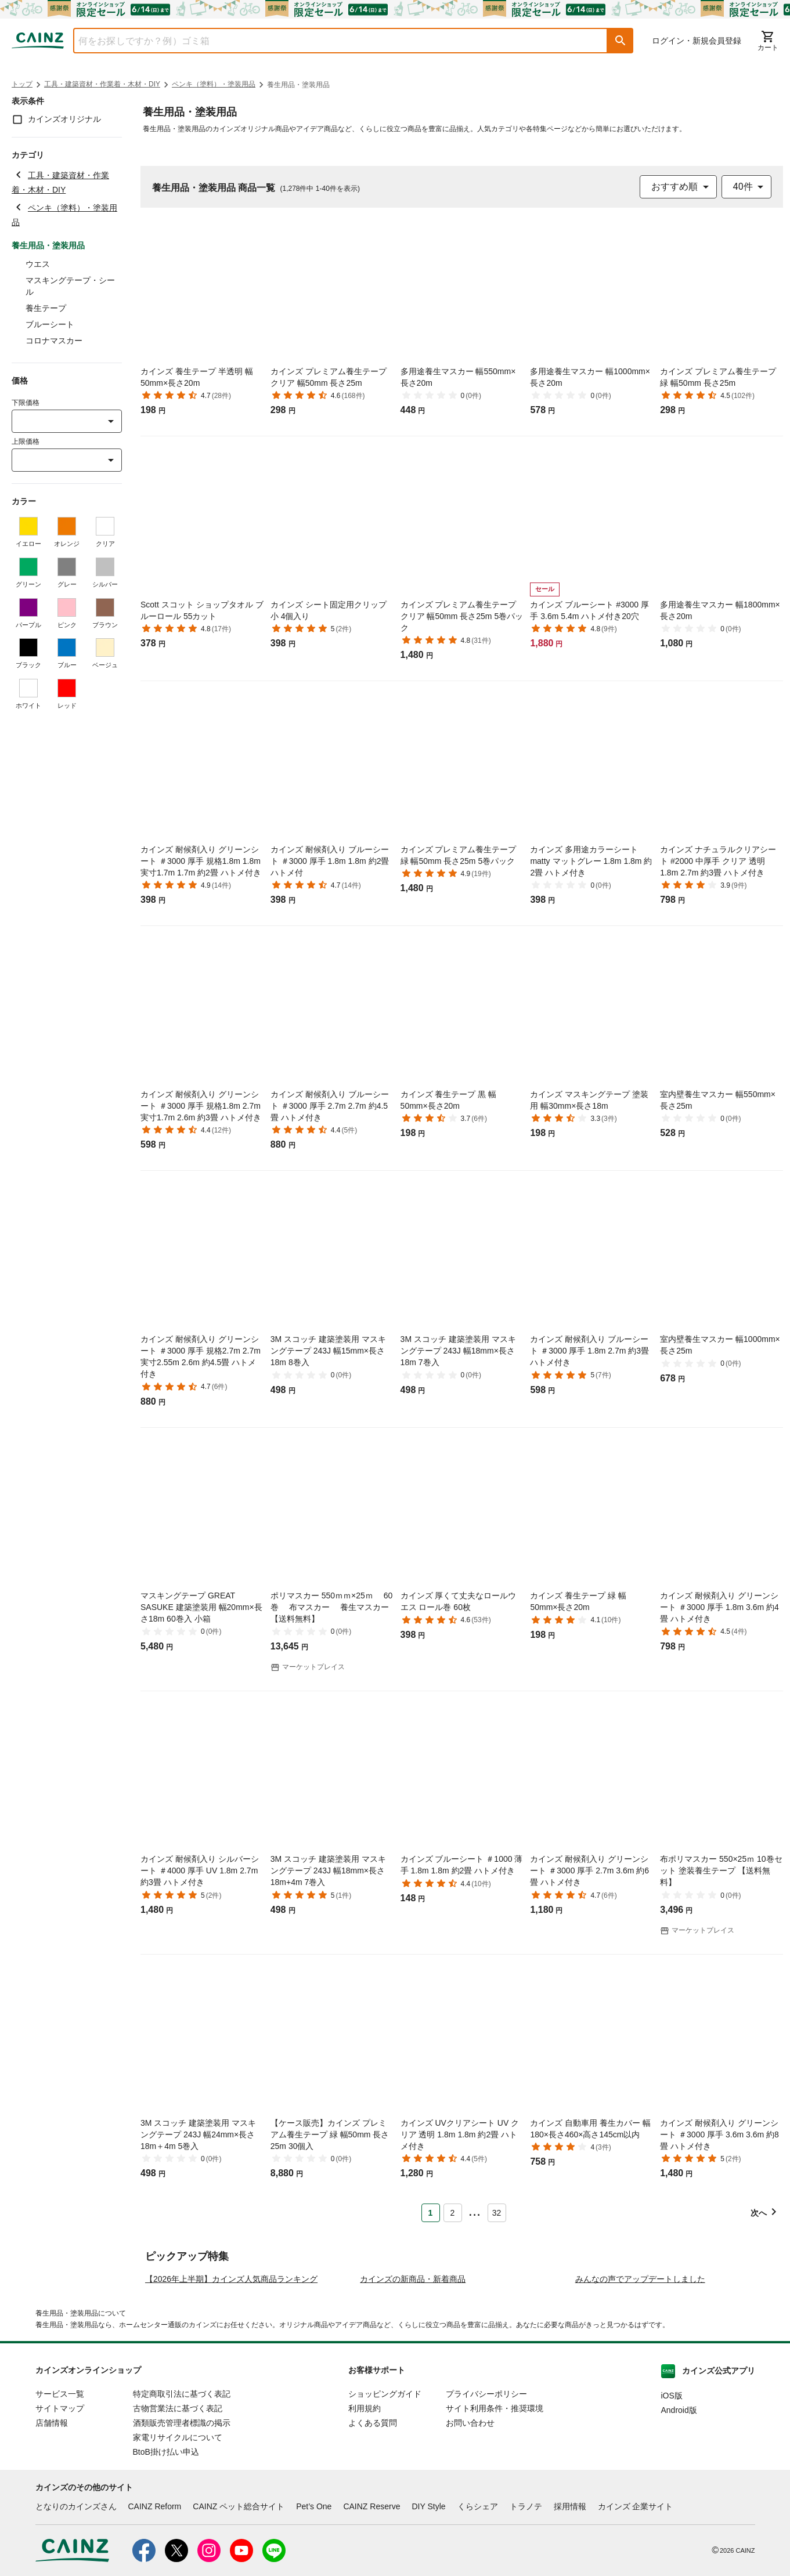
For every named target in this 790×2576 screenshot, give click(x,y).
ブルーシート (50, 324)
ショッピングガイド (384, 2495)
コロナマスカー (54, 340)
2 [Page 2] (452, 2212)
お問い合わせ (470, 2524)
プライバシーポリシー (486, 2495)
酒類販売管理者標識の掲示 (181, 2524)
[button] (620, 40)
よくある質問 (372, 2524)
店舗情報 (51, 2524)
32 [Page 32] (497, 2212)
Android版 (679, 2511)
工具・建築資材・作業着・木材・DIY (102, 84)
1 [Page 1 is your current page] (430, 2212)
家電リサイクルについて (177, 2539)
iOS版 (672, 2497)
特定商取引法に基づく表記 (181, 2495)
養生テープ (46, 308)
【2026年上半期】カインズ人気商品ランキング (231, 2380)
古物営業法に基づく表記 (177, 2510)
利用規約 (364, 2510)
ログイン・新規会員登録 (696, 40)
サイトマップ (59, 2510)
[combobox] (331, 40)
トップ (22, 84)
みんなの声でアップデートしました (640, 2380)
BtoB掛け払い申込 (166, 2553)
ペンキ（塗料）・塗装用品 (213, 84)
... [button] (474, 2210)
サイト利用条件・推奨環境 (494, 2510)
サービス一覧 (59, 2495)
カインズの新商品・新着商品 (413, 2380)
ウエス (38, 264)
